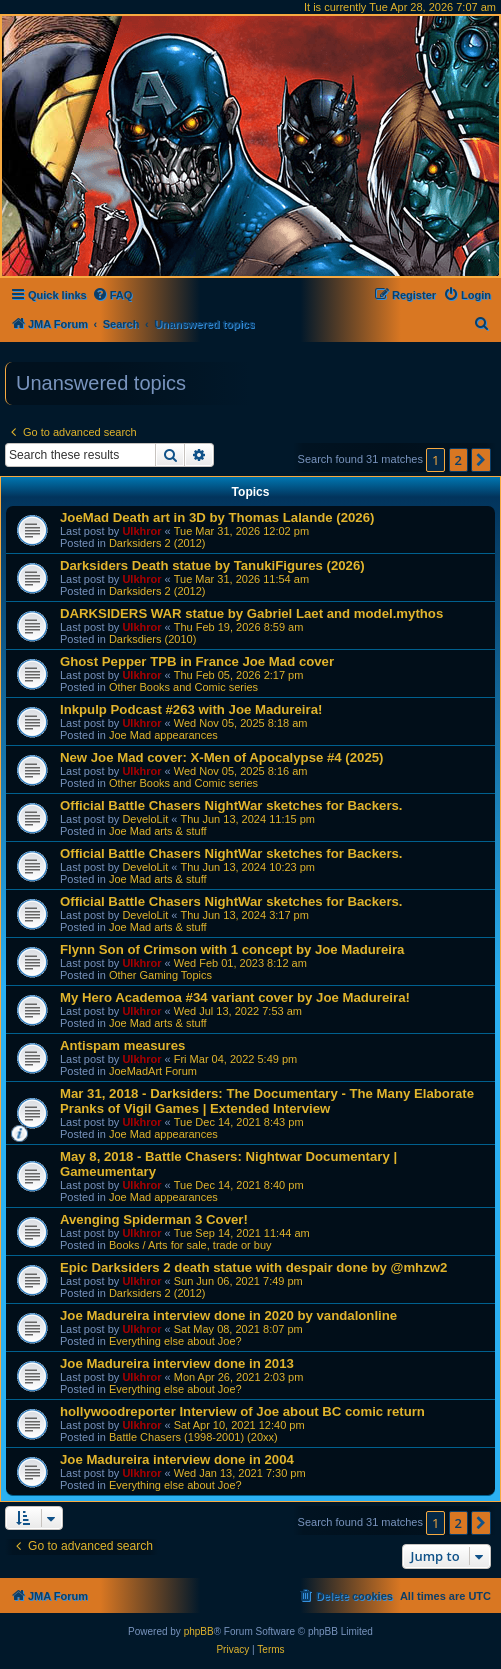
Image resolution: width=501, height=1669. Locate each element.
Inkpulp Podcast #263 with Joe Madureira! (191, 709)
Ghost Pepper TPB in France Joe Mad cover (197, 661)
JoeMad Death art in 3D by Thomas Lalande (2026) (217, 517)
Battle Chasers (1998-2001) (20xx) (193, 1437)
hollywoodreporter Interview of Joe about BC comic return (242, 1411)
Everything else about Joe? (175, 1341)
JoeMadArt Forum (153, 1071)
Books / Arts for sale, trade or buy (190, 1245)
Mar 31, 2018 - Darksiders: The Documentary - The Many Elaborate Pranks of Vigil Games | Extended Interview (267, 1101)
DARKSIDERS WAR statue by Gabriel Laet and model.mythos (251, 613)
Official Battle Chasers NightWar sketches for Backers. (231, 805)
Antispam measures (122, 1045)
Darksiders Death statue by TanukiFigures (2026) (212, 565)
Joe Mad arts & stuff (158, 831)
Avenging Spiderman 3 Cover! (154, 1219)
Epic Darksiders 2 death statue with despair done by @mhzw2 (253, 1267)
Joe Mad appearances (163, 735)
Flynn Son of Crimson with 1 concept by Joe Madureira (232, 949)
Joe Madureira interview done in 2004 (177, 1459)
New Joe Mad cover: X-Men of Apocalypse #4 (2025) (221, 757)
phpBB (199, 1631)
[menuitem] (112, 295)
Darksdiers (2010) (152, 639)
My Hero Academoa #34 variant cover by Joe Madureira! (235, 997)
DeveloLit (145, 819)
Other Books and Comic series (183, 687)
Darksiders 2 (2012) (157, 543)
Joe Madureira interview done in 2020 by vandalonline (228, 1315)
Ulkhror (141, 531)
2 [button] (458, 460)
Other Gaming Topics (160, 975)
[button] (481, 460)
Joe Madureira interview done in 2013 (177, 1363)
